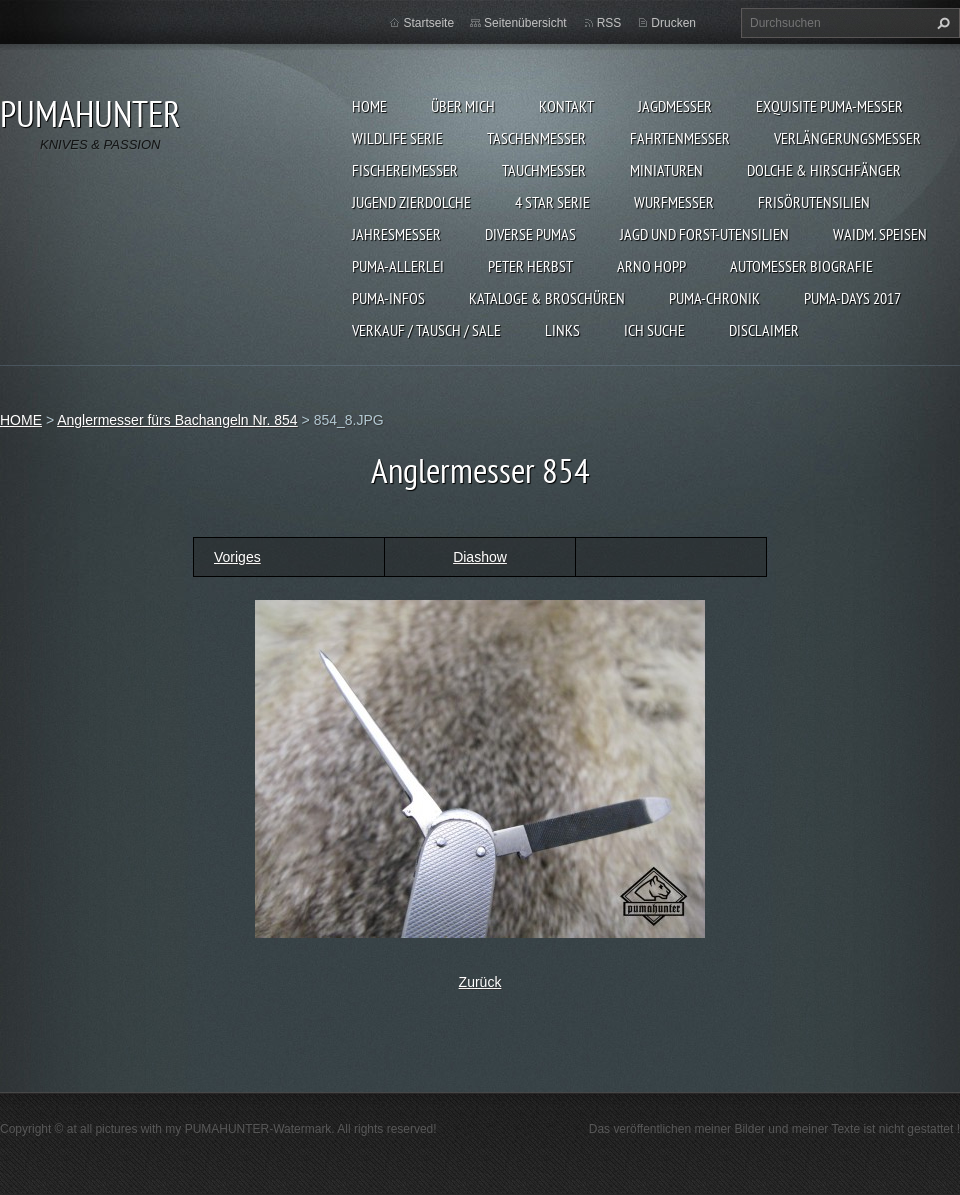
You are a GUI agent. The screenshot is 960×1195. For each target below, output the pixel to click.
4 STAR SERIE (552, 202)
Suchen (941, 23)
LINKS (562, 330)
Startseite (428, 23)
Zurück (480, 982)
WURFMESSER (674, 202)
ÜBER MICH (463, 106)
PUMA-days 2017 (852, 298)
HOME (369, 106)
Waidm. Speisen (880, 234)
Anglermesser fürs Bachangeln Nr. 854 (177, 420)
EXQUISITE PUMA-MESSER (829, 106)
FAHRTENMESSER (680, 138)
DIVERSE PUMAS (530, 234)
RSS (609, 23)
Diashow (480, 557)
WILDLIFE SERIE (397, 138)
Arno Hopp (651, 266)
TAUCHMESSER (544, 170)
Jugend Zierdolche (411, 202)
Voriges (237, 557)
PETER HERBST (530, 266)
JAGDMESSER (675, 106)
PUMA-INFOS (388, 298)
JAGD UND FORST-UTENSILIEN (704, 234)
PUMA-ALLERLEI (398, 266)
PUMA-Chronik (714, 298)
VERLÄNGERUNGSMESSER (847, 138)
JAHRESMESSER (396, 234)
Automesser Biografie (801, 266)
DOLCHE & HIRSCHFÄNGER (824, 170)
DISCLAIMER (764, 330)
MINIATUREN (666, 170)
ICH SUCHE (654, 330)
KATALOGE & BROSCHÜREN (547, 298)
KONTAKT (566, 106)
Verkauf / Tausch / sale (426, 330)
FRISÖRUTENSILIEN (814, 202)
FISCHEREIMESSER (405, 170)
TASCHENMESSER (536, 138)
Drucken (673, 23)
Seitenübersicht (525, 23)
